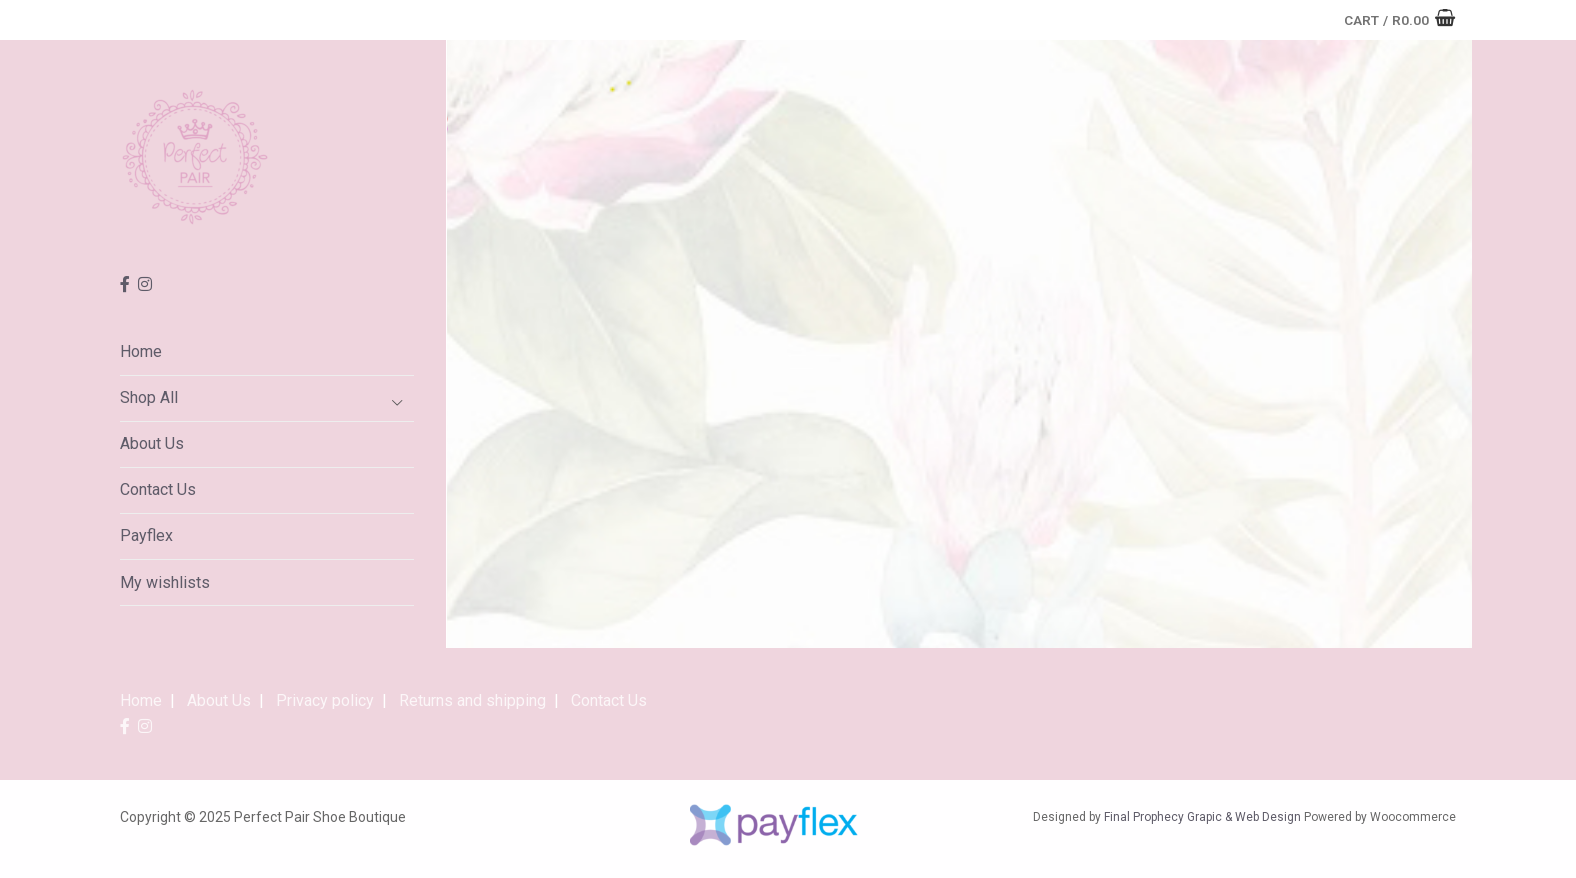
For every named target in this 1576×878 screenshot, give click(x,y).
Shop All (149, 397)
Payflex (146, 535)
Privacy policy (325, 700)
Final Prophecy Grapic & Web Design (1202, 817)
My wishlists (165, 582)
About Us (152, 443)
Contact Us (158, 489)
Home (141, 351)
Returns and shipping (472, 700)
